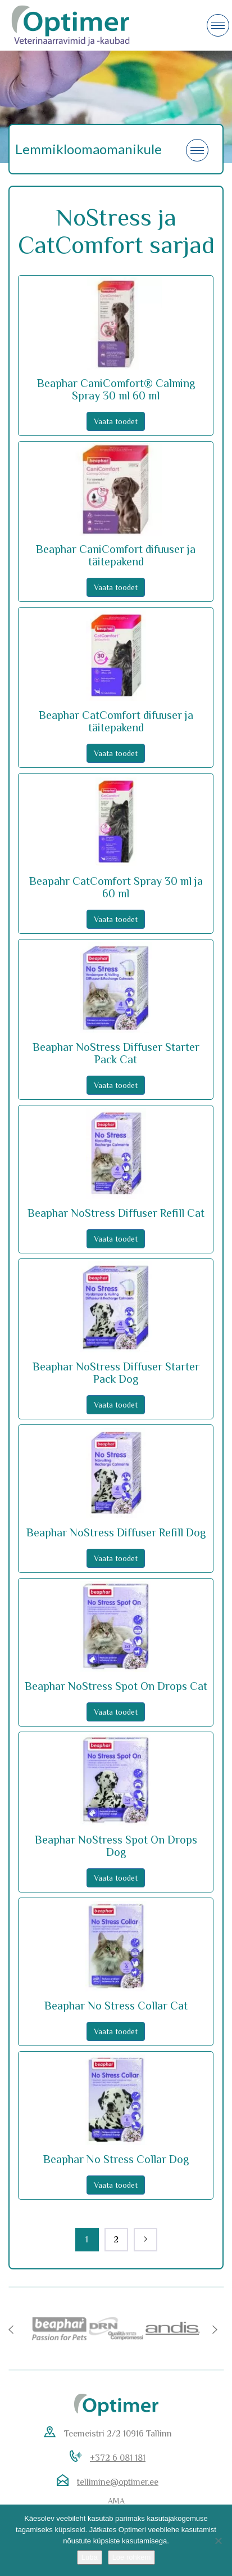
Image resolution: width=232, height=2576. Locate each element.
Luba (89, 2557)
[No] (218, 2540)
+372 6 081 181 (117, 2458)
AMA (116, 2500)
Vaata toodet (116, 421)
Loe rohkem (131, 2557)
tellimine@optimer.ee (117, 2482)
